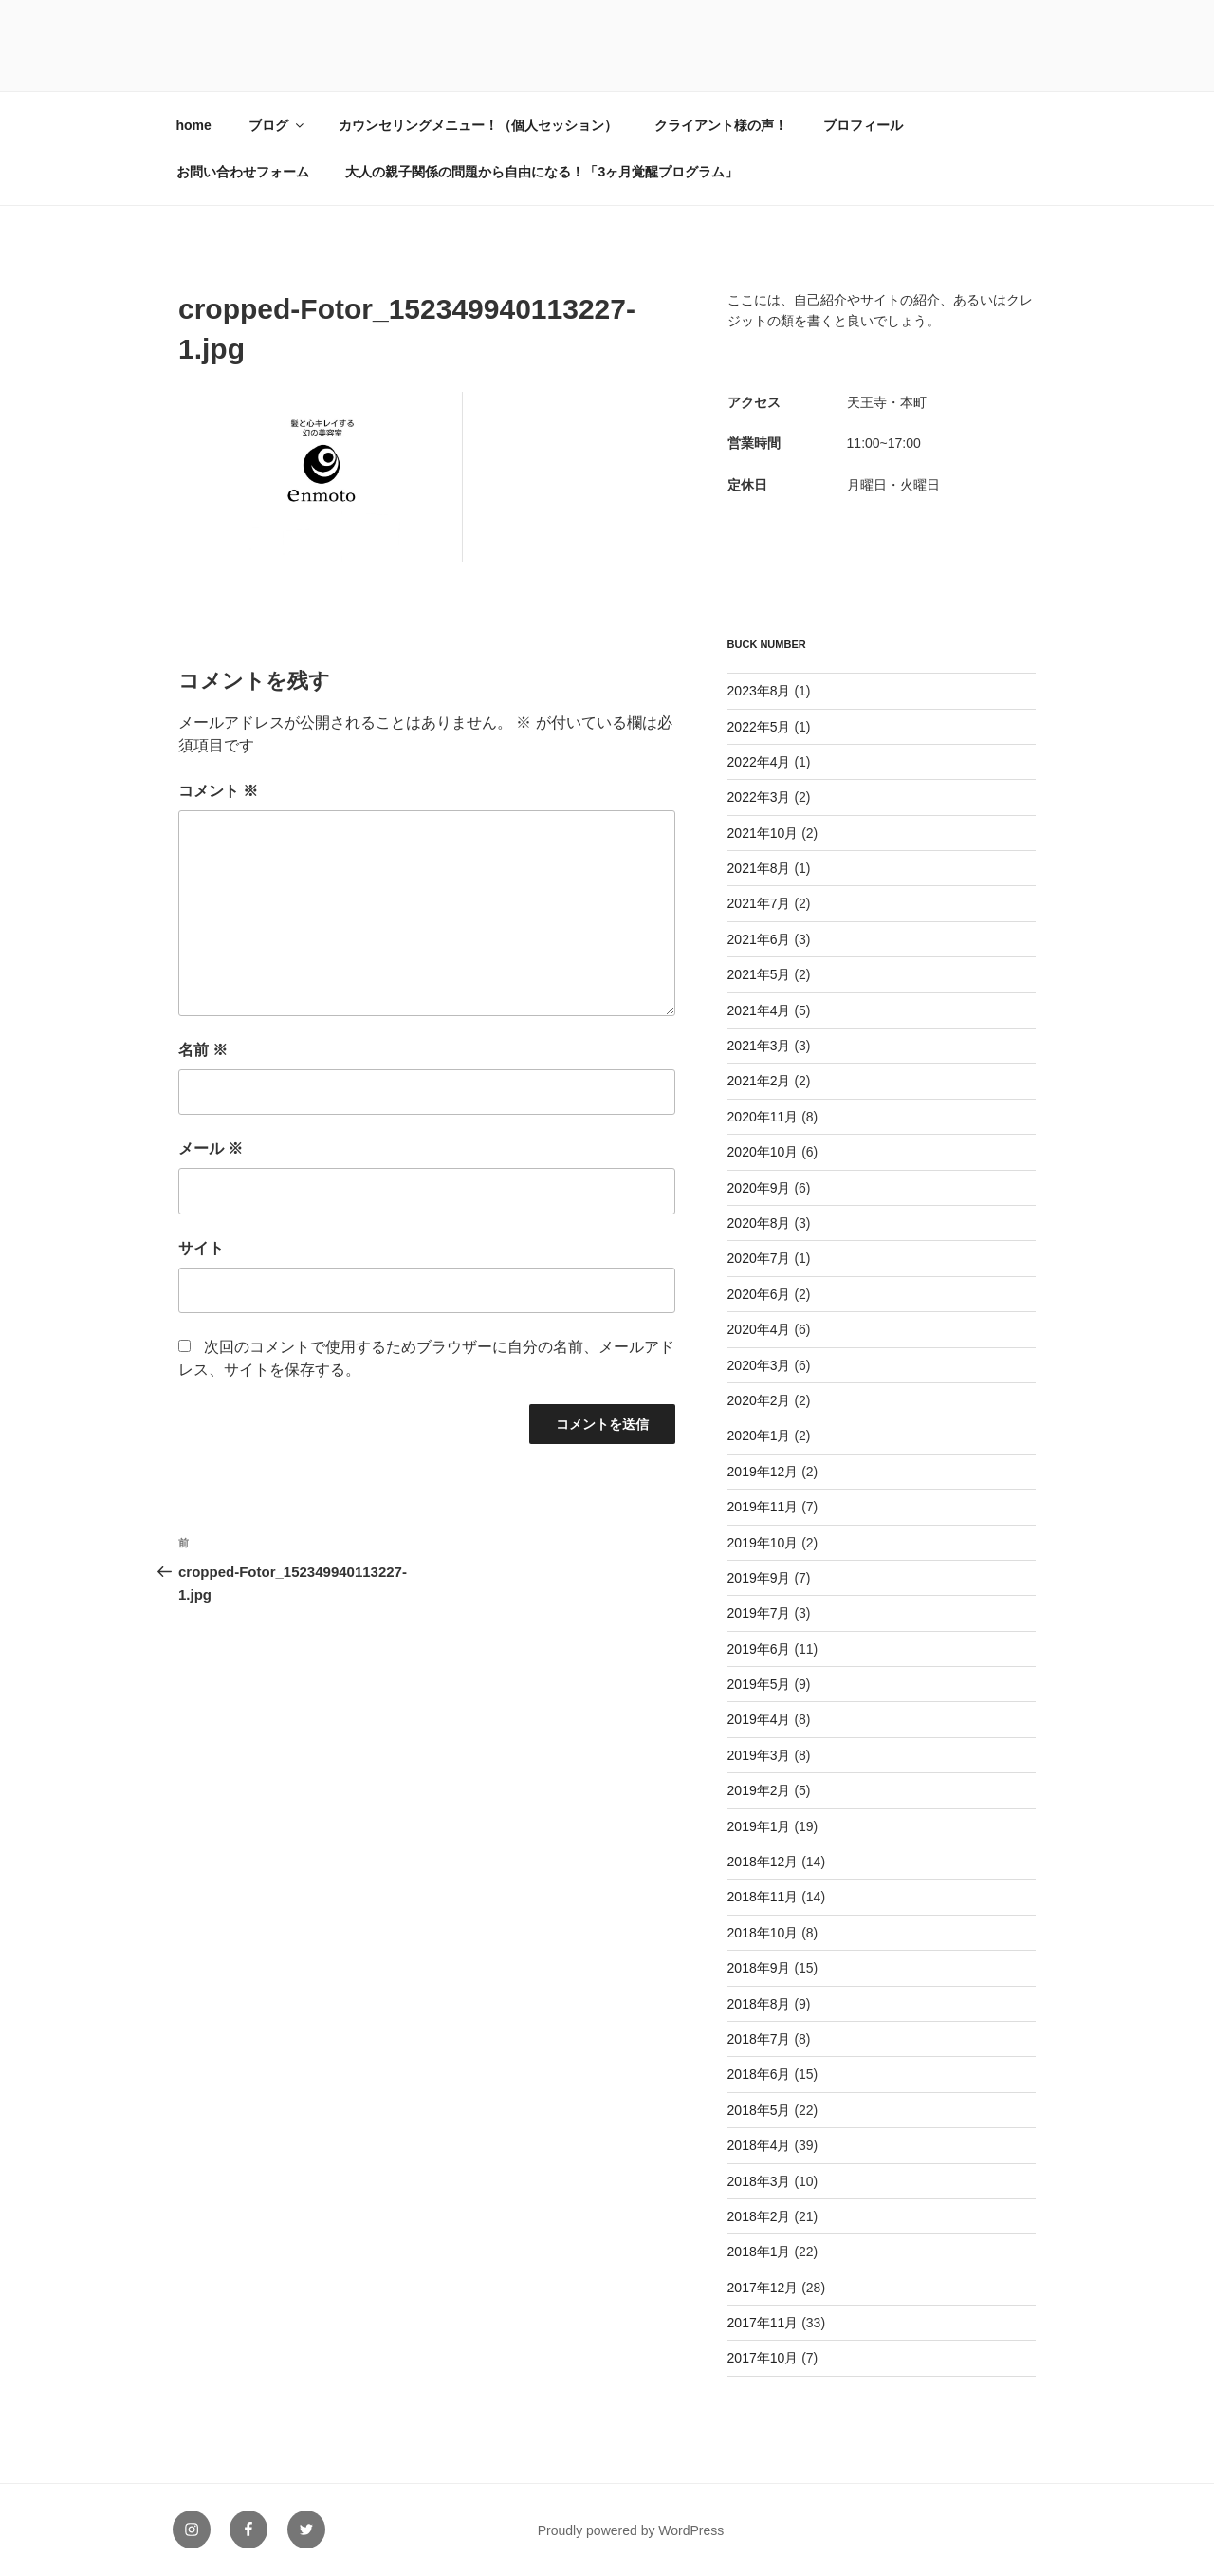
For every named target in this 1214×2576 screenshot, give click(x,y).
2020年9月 (759, 1187)
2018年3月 (759, 2181)
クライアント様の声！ (720, 125)
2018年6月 (759, 2074)
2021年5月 (759, 974)
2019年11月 (763, 1506)
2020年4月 (759, 1329)
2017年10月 (763, 2357)
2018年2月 (759, 2216)
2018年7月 (759, 2039)
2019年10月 (763, 1542)
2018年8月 (759, 2003)
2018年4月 (759, 2145)
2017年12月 (763, 2287)
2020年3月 (759, 1365)
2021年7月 (759, 903)
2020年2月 (759, 1400)
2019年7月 (759, 1613)
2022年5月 (759, 726)
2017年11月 (763, 2322)
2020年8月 (759, 1223)
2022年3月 (759, 797)
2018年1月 (759, 2251)
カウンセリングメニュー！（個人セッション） (478, 125)
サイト (201, 1248)
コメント (218, 791)
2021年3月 (759, 1045)
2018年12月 (763, 1861)
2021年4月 (759, 1010)
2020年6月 (759, 1294)
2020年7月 (759, 1258)
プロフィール (863, 125)
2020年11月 (763, 1116)
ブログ (277, 125)
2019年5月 (759, 1684)
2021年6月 (759, 939)
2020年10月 (763, 1151)
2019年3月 (759, 1755)
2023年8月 (759, 690)
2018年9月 (759, 1967)
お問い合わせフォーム (242, 171)
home (194, 125)
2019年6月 (759, 1649)
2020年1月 (759, 1435)
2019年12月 (763, 1471)
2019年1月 (759, 1826)
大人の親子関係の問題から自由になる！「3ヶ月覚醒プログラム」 (541, 171)
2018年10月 (763, 1932)
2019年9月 (759, 1577)
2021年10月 (763, 833)
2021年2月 (759, 1080)
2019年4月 (759, 1719)
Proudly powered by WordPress (631, 2530)
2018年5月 (759, 2110)
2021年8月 (759, 868)
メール (210, 1148)
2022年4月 (759, 761)
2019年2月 (759, 1790)
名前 (203, 1050)
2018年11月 (763, 1896)
